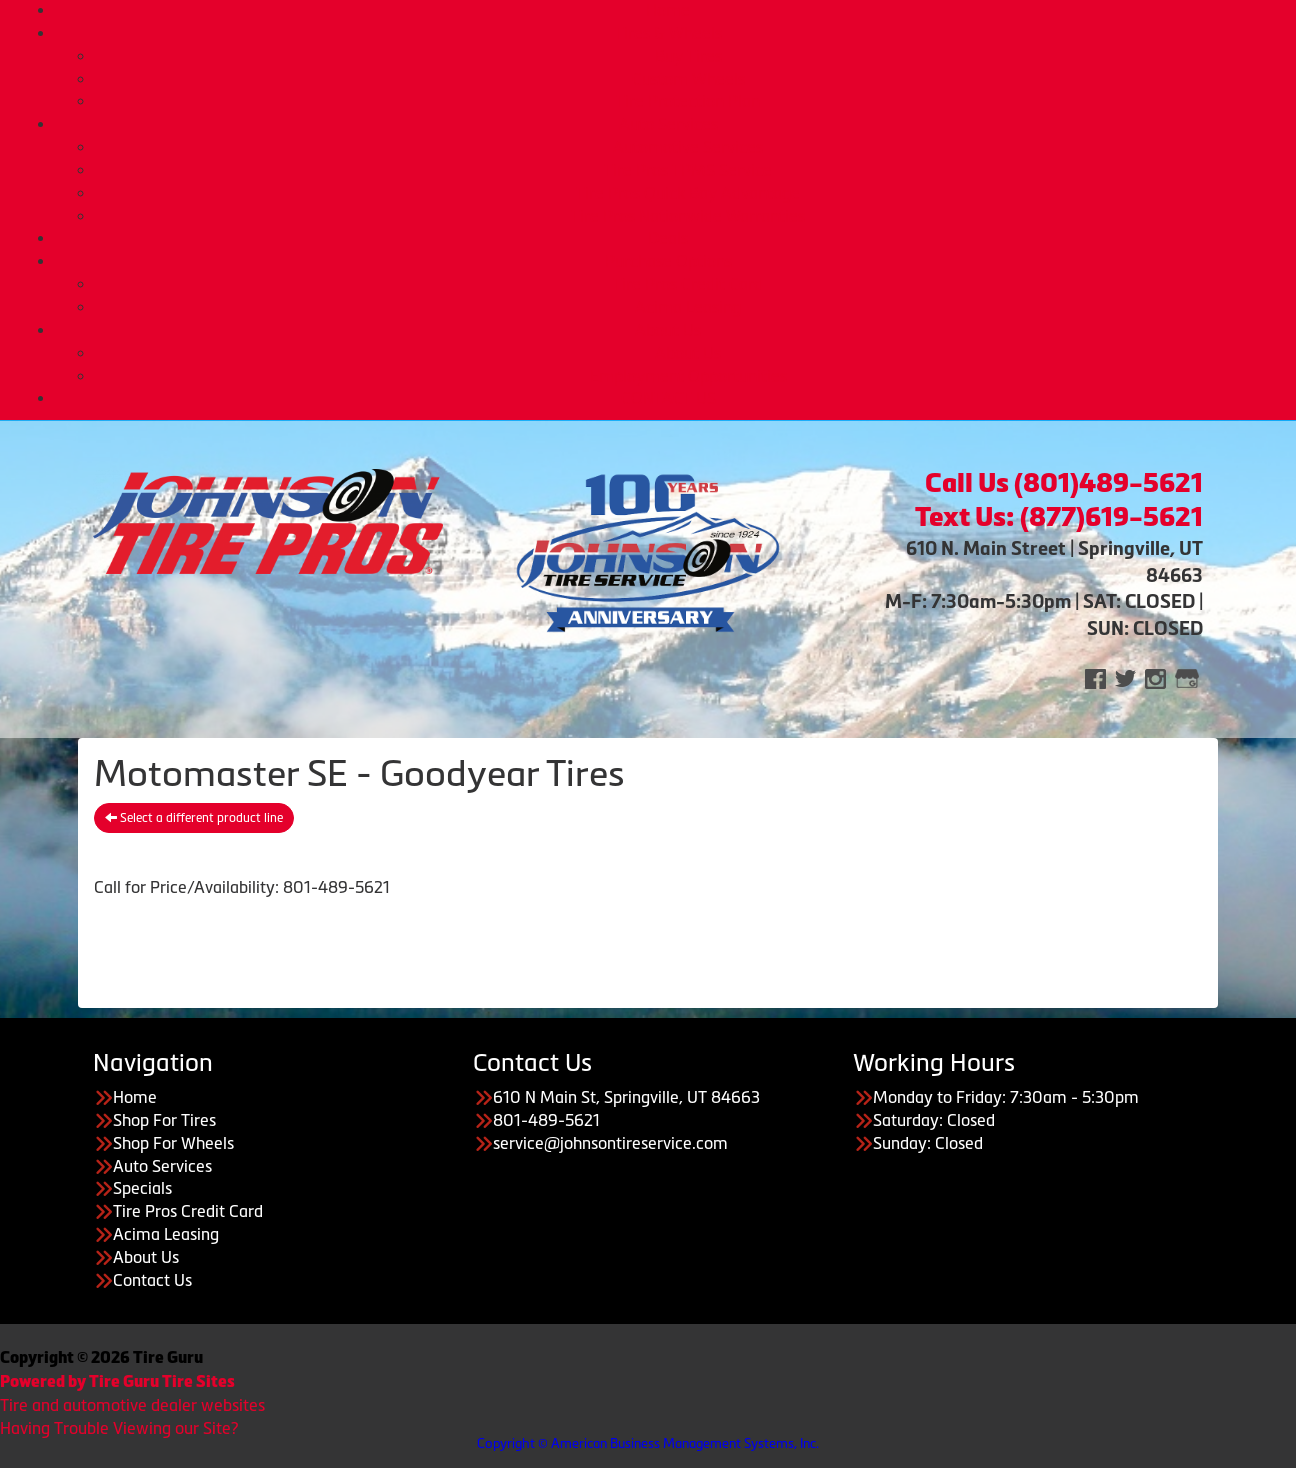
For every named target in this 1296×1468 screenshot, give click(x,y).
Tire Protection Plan (688, 101)
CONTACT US (668, 398)
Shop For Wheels (173, 1143)
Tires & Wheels (668, 33)
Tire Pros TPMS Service (688, 170)
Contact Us (152, 1280)
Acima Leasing (688, 307)
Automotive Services (688, 147)
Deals (668, 238)
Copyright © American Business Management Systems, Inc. (648, 1443)
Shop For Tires (164, 1120)
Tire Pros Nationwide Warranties (688, 216)
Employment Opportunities (688, 376)
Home (668, 10)
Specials (142, 1188)
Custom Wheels (688, 79)
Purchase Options (668, 261)
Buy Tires (688, 56)
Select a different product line (194, 818)
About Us (668, 330)
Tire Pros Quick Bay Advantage (688, 193)
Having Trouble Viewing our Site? (119, 1428)
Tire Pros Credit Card (688, 284)
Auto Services (668, 124)
